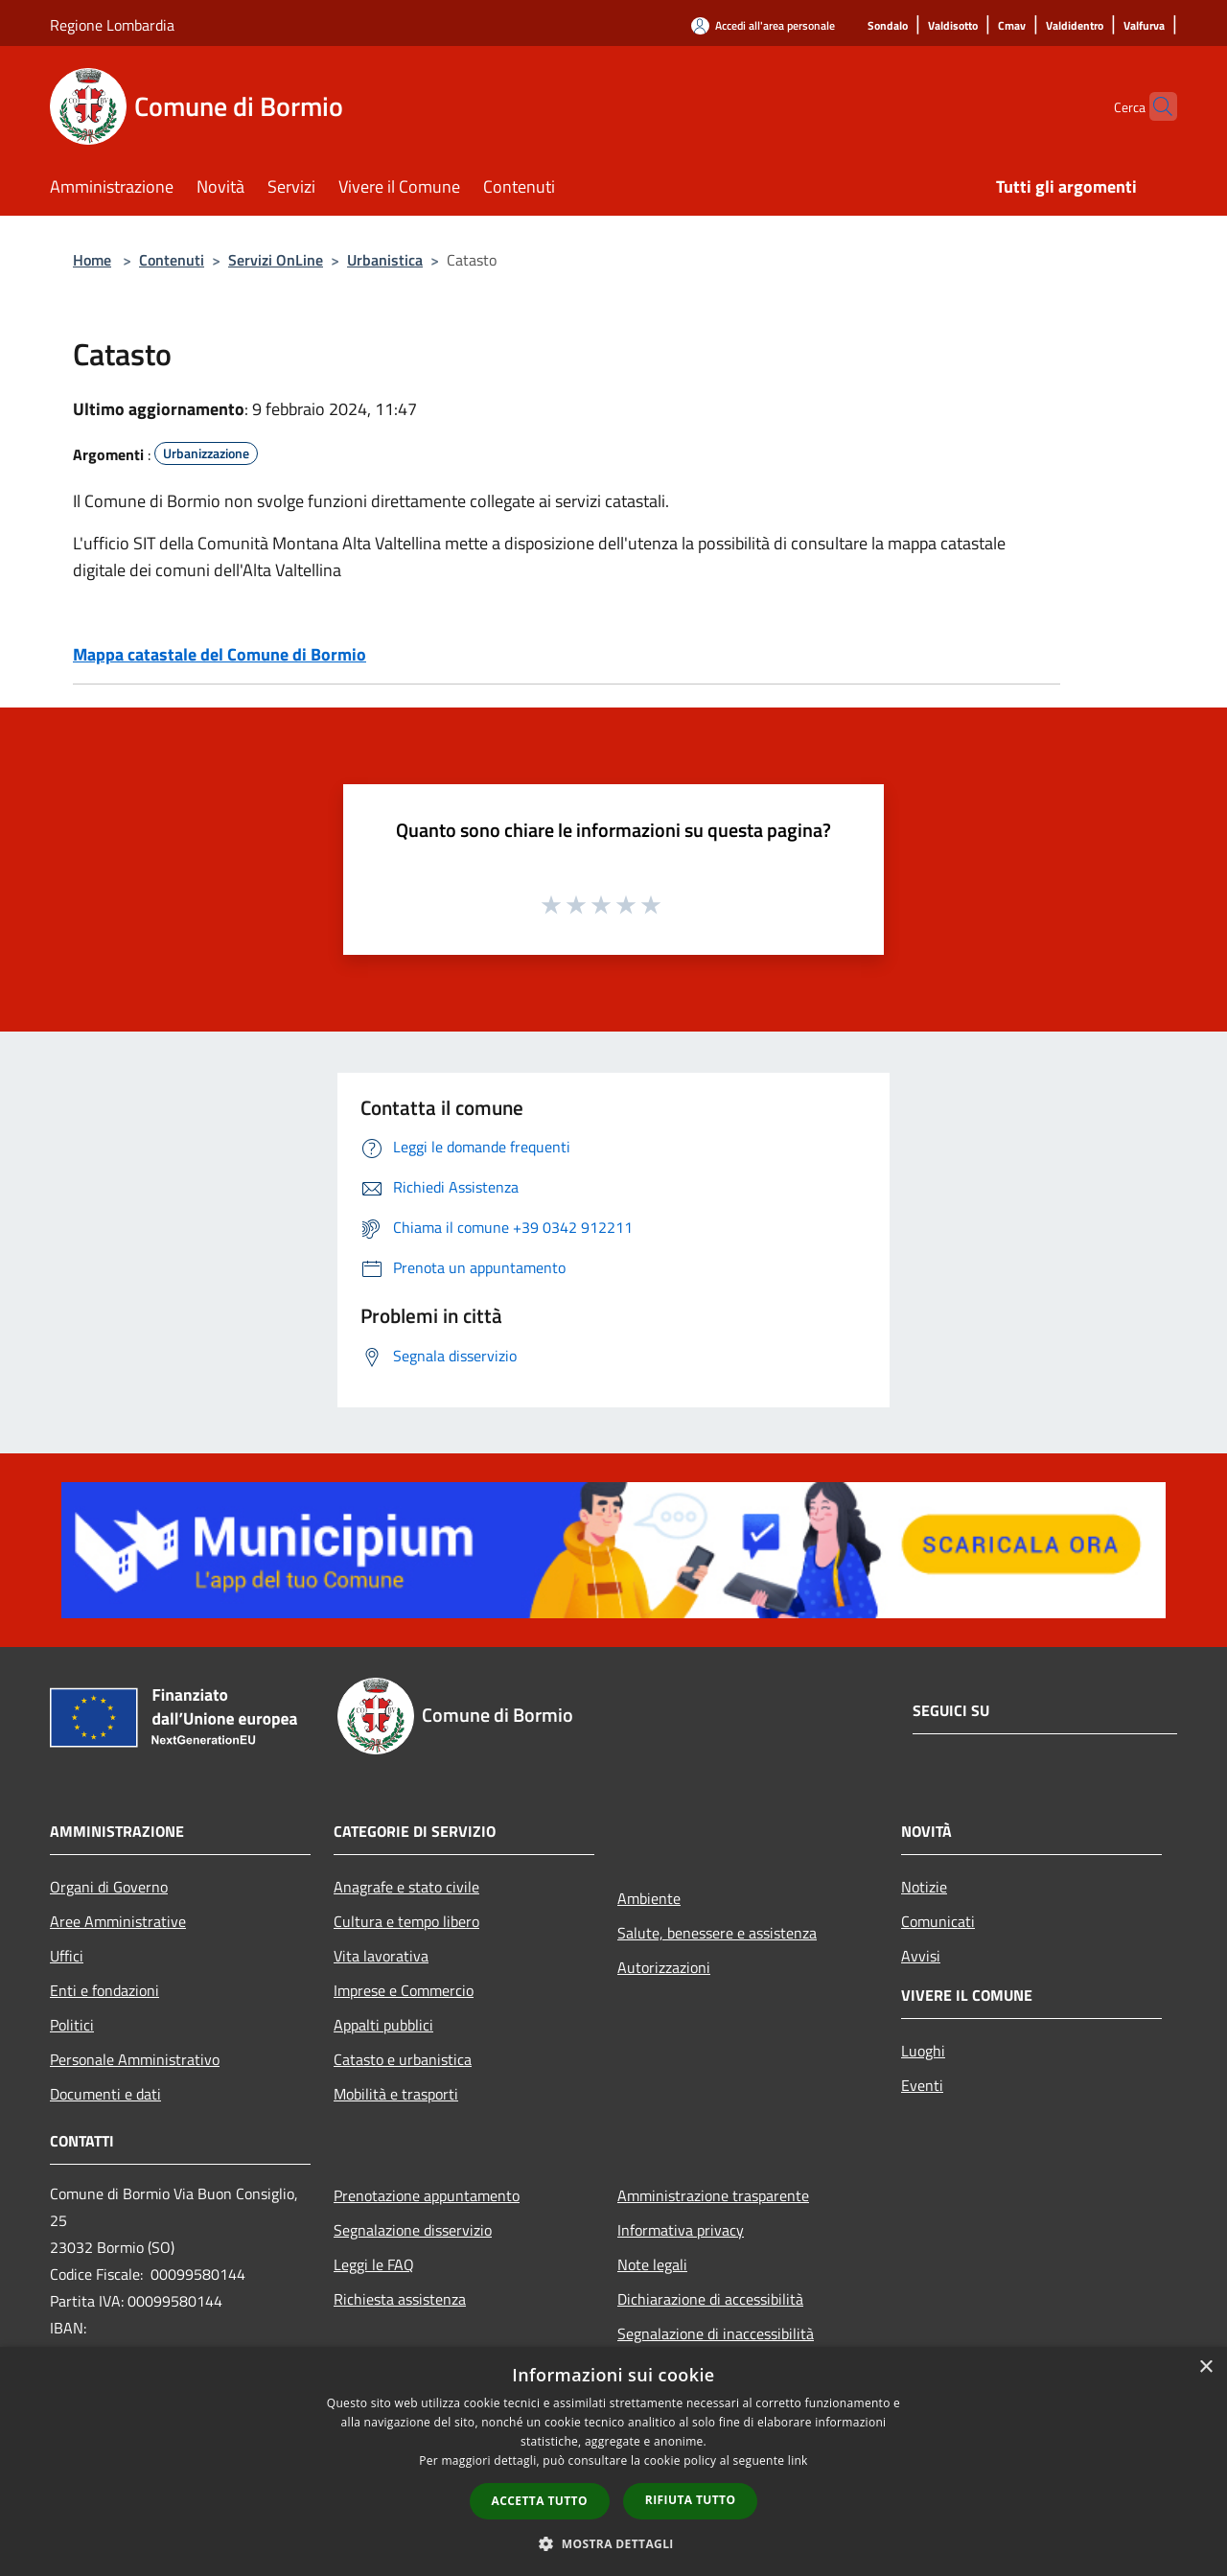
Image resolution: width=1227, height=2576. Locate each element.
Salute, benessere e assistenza (717, 1932)
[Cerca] (1154, 106)
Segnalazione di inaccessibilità (715, 2333)
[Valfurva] (1144, 26)
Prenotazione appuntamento (427, 2195)
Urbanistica (385, 259)
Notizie (924, 1886)
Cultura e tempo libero (406, 1921)
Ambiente (649, 1898)
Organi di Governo (109, 1886)
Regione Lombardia (112, 24)
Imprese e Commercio (404, 1990)
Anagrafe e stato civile (406, 1886)
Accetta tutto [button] (540, 2501)
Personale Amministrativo (135, 2059)
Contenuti (171, 259)
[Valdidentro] (1074, 26)
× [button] (1205, 2367)
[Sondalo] (888, 26)
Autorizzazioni (663, 1967)
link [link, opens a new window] (798, 2460)
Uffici (66, 1955)
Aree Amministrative (118, 1921)
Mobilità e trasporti (396, 2093)
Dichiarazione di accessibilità (710, 2298)
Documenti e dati (105, 2093)
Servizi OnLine (275, 259)
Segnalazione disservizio (413, 2229)
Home (92, 259)
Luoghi (923, 2050)
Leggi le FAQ (374, 2264)
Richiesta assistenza (400, 2298)
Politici (72, 2024)
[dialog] (613, 2461)
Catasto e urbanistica (403, 2059)
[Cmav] (1012, 26)
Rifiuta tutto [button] (690, 2500)
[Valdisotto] (953, 26)
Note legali (652, 2264)
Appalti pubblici (383, 2024)
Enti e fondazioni (104, 1990)
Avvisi (920, 1955)
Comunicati (938, 1921)
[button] (613, 2543)
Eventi (922, 2085)
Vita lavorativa (381, 1955)
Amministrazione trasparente (713, 2195)
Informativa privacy (680, 2229)
